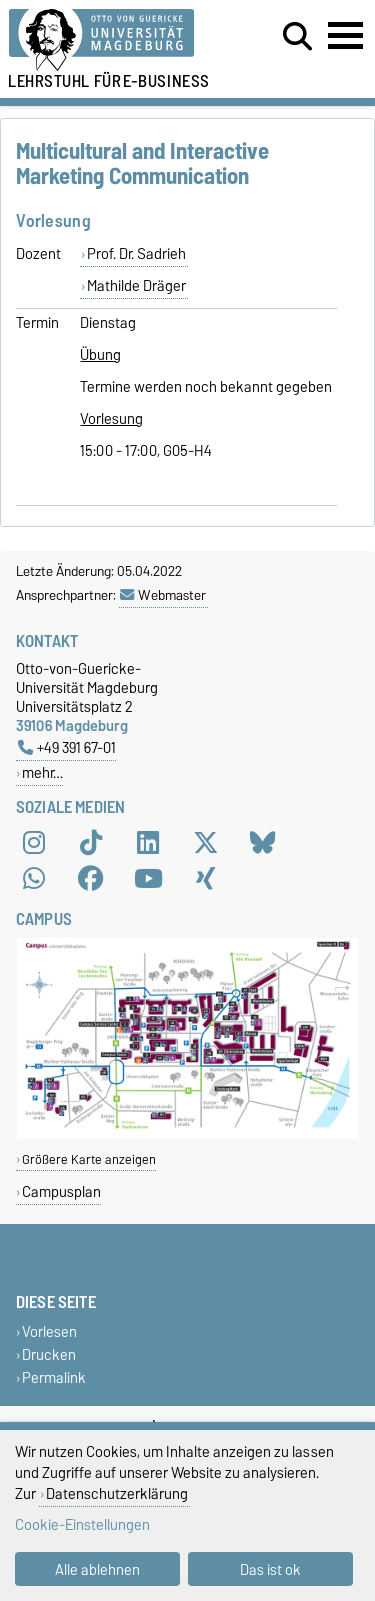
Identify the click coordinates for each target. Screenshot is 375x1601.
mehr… (42, 772)
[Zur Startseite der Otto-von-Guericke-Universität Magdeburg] (115, 40)
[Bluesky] (263, 843)
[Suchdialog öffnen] (297, 37)
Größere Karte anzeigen (89, 1159)
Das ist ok (270, 1569)
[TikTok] (91, 843)
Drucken (49, 1354)
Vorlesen (49, 1331)
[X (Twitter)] (206, 843)
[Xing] (206, 879)
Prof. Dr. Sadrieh (136, 254)
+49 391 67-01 (67, 747)
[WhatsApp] (34, 879)
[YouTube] (148, 879)
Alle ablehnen (97, 1569)
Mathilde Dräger (136, 286)
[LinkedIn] (148, 843)
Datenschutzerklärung (117, 1493)
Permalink (54, 1377)
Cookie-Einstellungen (82, 1524)
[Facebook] (91, 879)
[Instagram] (34, 843)
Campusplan (61, 1191)
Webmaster (163, 595)
